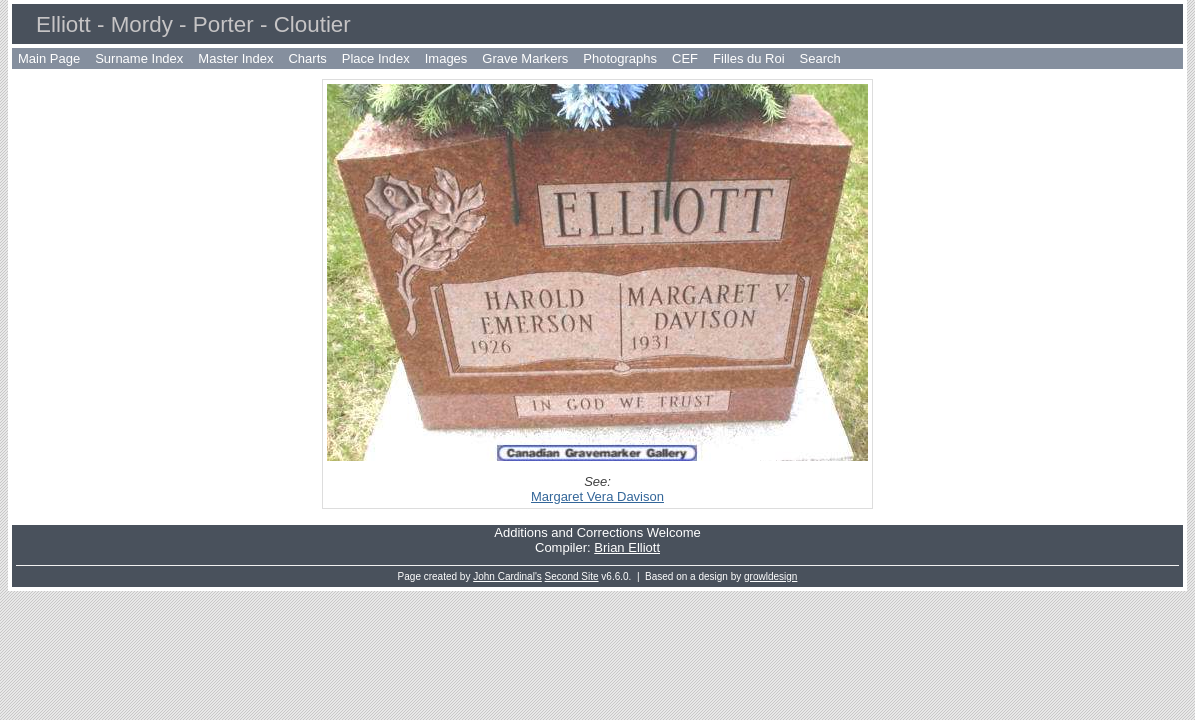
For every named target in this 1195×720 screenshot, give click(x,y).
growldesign (770, 576)
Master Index (235, 58)
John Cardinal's (507, 576)
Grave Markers (525, 58)
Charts (307, 58)
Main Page (49, 58)
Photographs (620, 58)
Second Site (572, 576)
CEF (685, 58)
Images (446, 58)
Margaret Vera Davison (597, 496)
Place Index (376, 58)
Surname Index (139, 58)
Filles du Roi (749, 58)
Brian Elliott (627, 547)
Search (820, 58)
